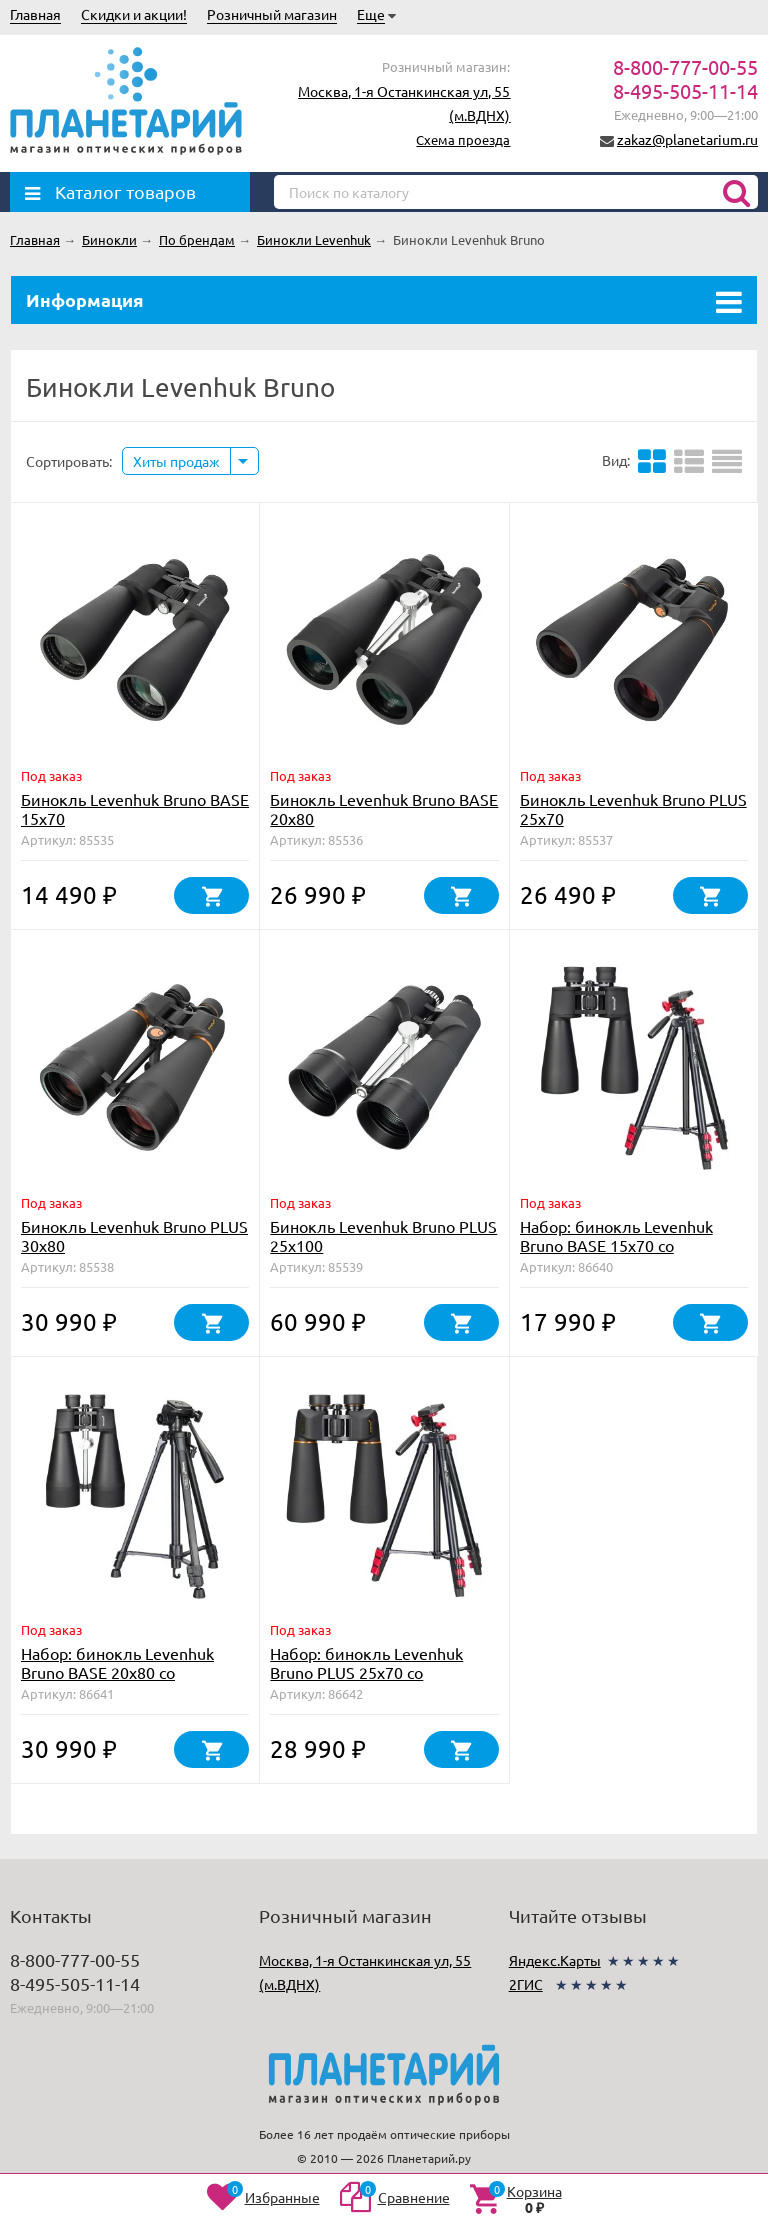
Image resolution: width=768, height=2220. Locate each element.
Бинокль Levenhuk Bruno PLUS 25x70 (633, 808)
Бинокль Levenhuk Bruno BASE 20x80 (384, 808)
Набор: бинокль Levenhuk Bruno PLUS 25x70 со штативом (366, 1672)
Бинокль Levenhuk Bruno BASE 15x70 (135, 808)
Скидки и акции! (134, 14)
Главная (35, 14)
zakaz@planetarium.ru (687, 139)
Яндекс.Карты (555, 1960)
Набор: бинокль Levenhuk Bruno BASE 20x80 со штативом (117, 1672)
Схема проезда (463, 139)
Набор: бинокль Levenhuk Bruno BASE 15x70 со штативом (616, 1245)
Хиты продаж (176, 461)
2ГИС (526, 1984)
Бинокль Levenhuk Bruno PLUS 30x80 (134, 1235)
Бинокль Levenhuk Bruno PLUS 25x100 (383, 1235)
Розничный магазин (272, 14)
